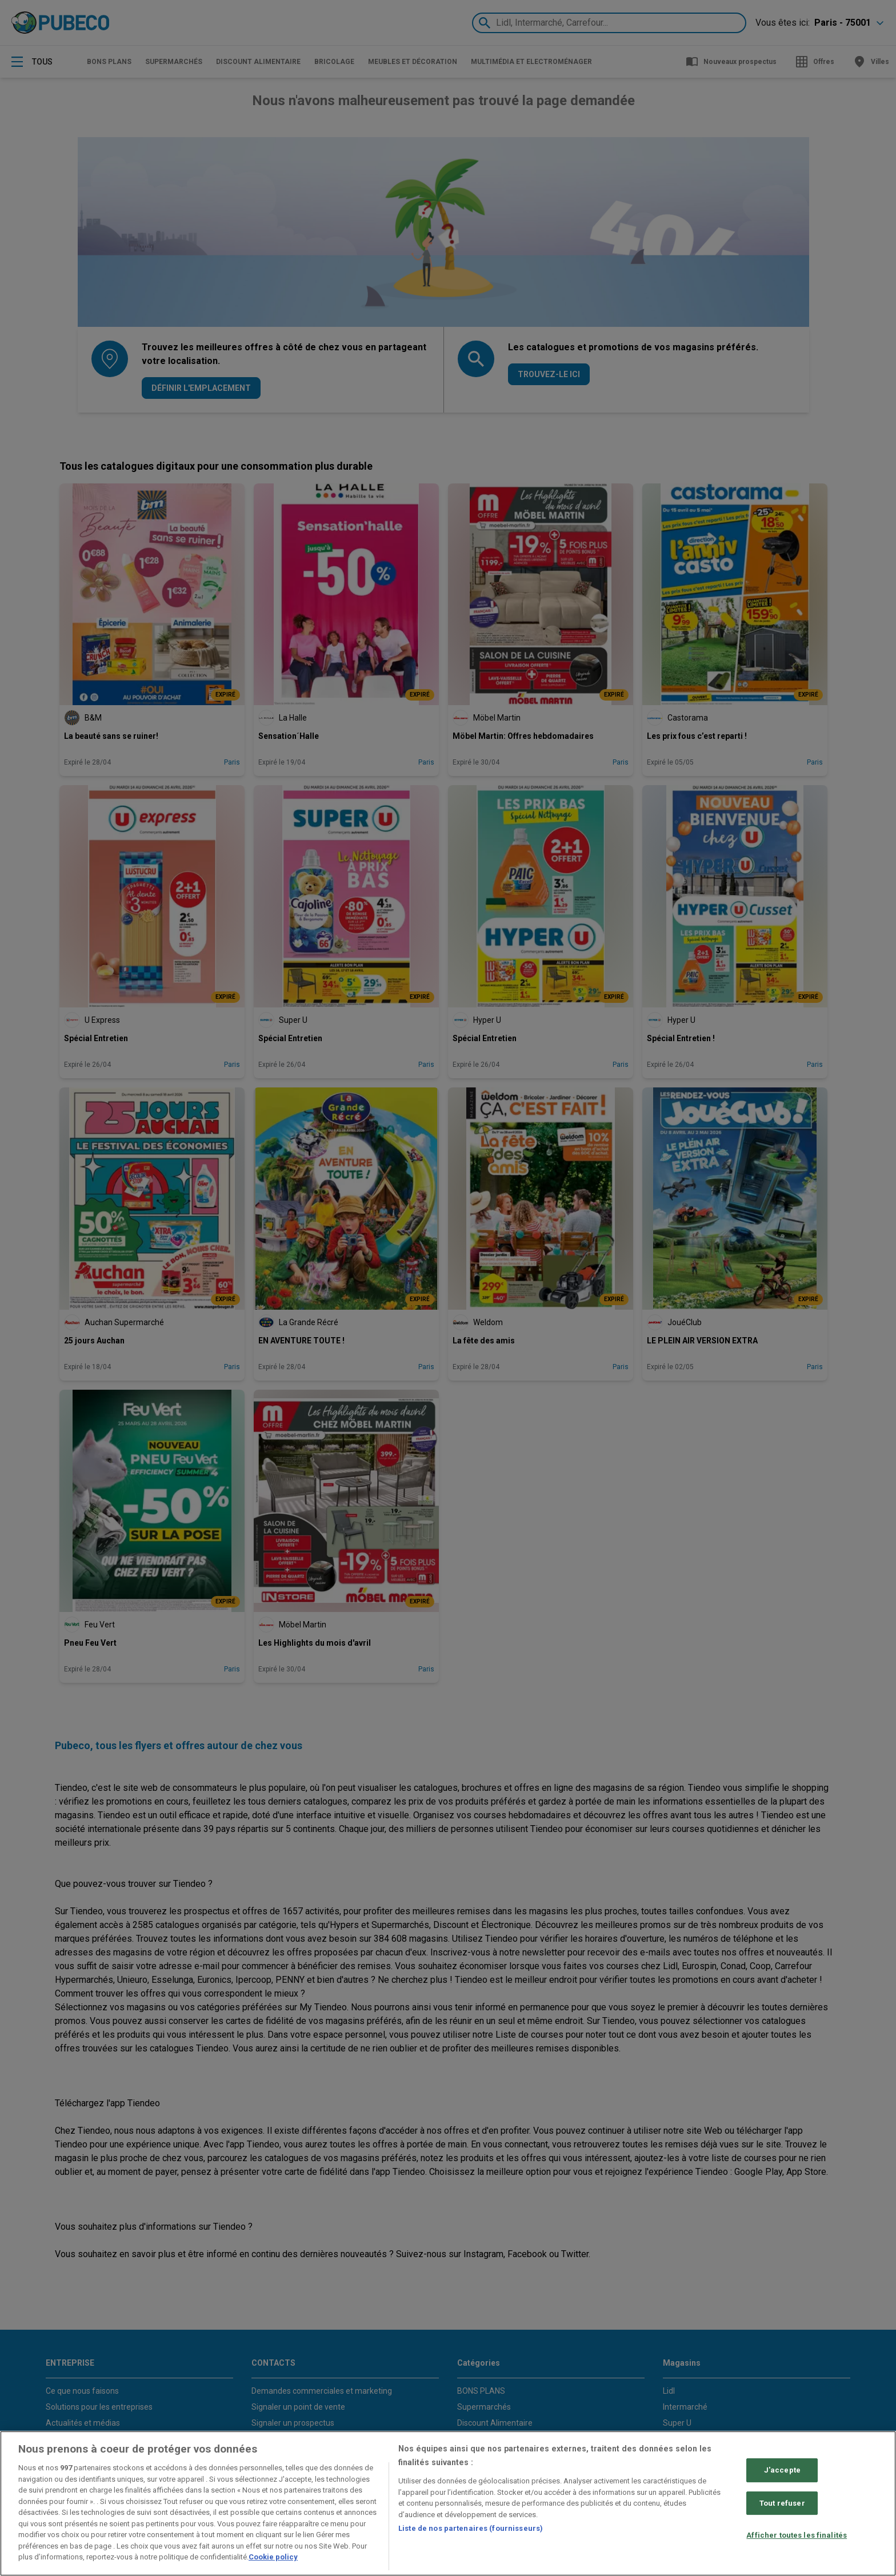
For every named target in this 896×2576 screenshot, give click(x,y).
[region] (448, 2503)
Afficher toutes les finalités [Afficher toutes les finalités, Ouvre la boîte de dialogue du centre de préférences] (796, 2535)
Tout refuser (782, 2503)
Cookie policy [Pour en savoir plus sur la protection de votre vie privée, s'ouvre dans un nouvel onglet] (273, 2557)
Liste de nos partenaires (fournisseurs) (470, 2528)
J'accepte (782, 2470)
